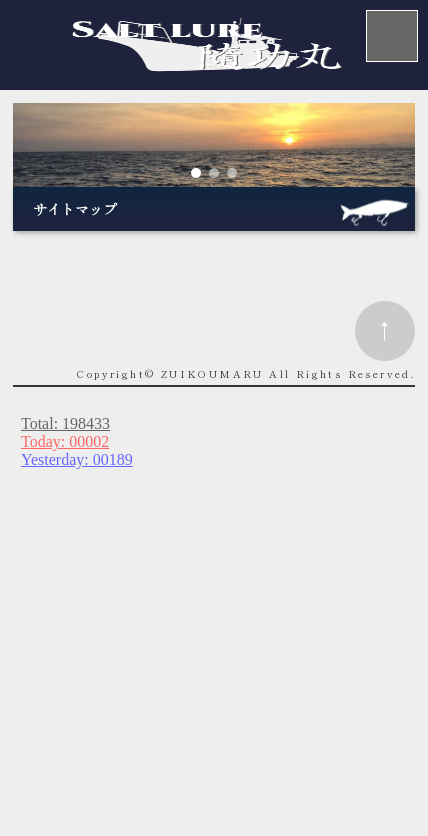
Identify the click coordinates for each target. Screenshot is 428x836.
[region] (214, 145)
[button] (196, 173)
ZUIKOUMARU (212, 373)
